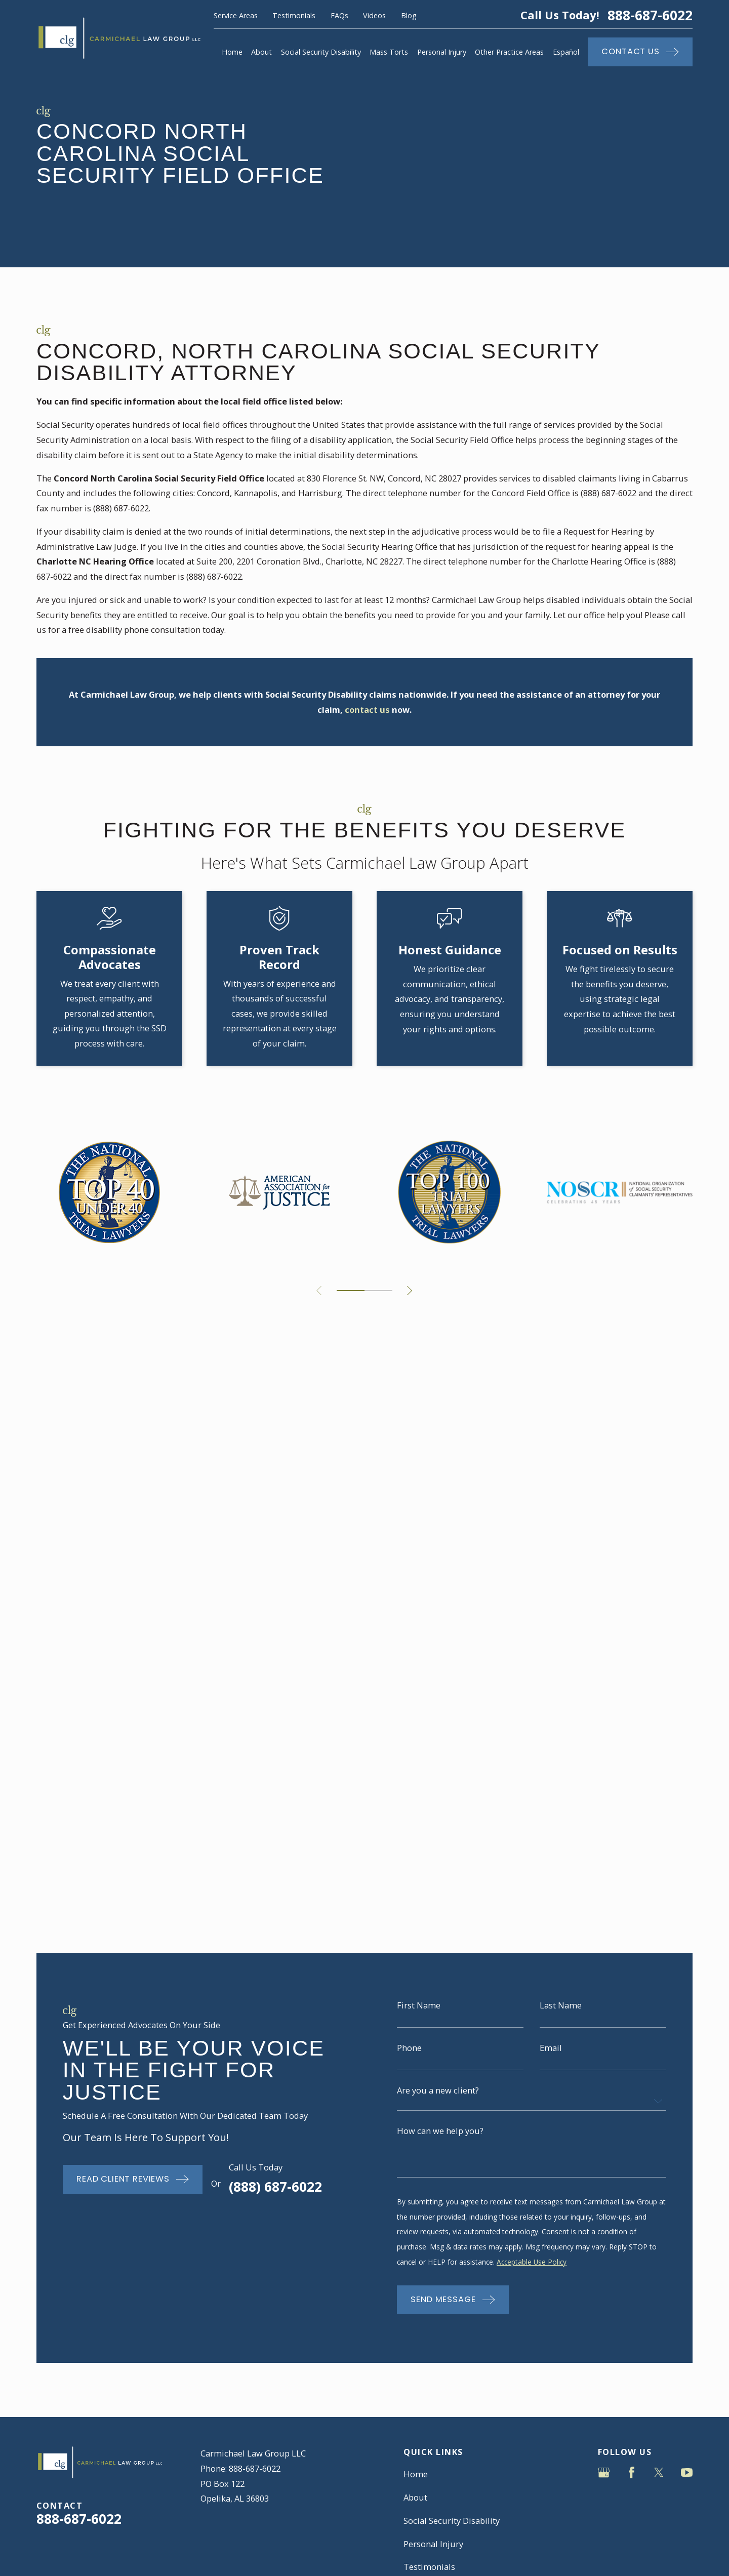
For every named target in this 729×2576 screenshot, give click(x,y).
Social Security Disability (451, 1791)
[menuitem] (50, 2000)
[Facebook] (631, 1743)
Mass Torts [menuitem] (389, 52)
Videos (374, 15)
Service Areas (236, 15)
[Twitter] (659, 1743)
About (415, 1768)
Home (415, 1745)
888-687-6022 (650, 15)
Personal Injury (433, 1815)
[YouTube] (687, 1743)
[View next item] (409, 1290)
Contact (418, 1884)
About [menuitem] (261, 52)
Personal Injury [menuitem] (441, 52)
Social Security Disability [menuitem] (321, 52)
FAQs (339, 15)
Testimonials (293, 15)
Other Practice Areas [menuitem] (509, 52)
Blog (409, 15)
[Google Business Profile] (604, 1743)
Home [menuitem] (232, 52)
